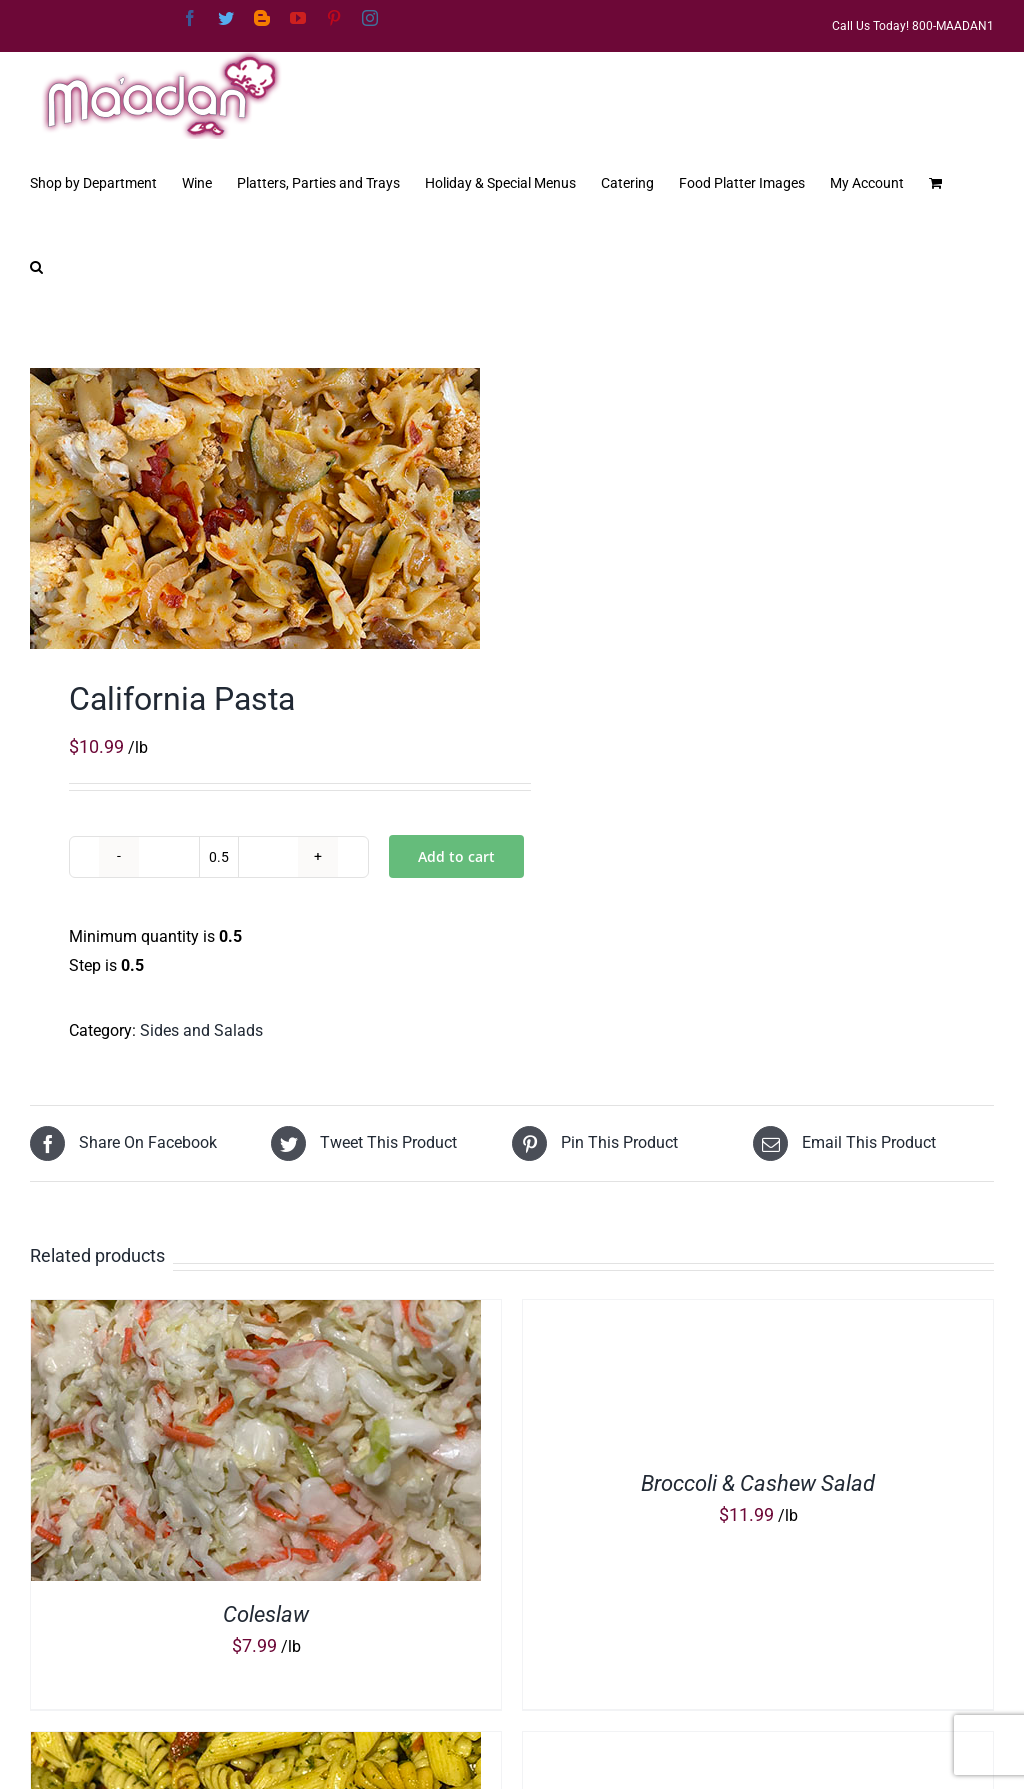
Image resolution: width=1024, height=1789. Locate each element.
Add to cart (456, 856)
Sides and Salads (201, 1030)
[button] (36, 265)
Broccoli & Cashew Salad (758, 1483)
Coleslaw (266, 1614)
